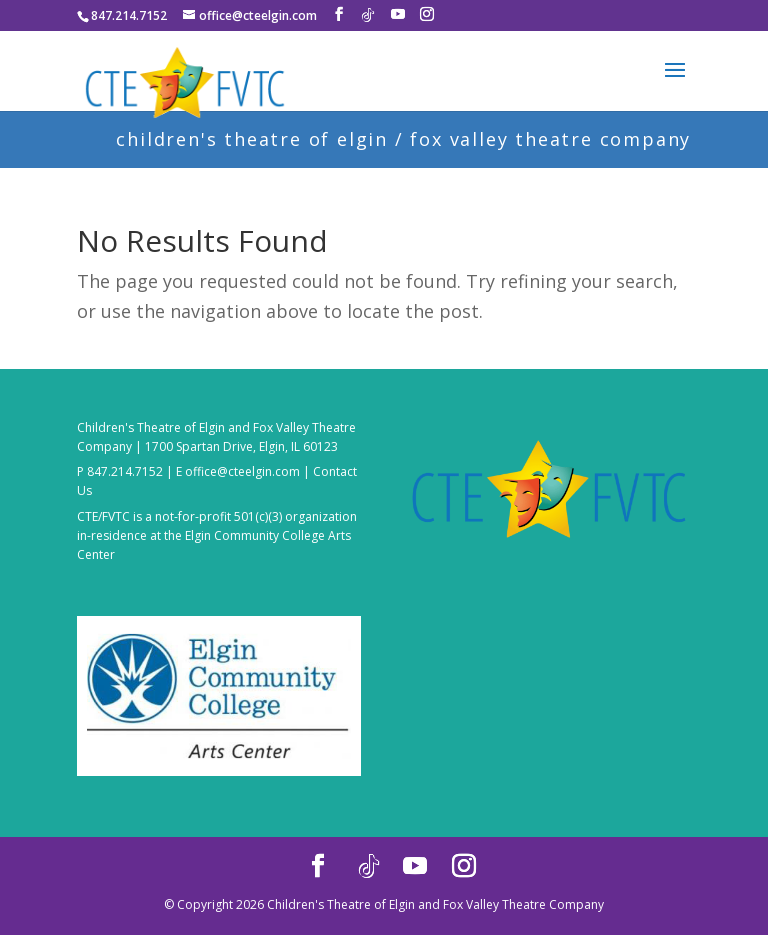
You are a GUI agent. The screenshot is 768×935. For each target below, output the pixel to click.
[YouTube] (398, 14)
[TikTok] (368, 15)
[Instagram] (427, 14)
